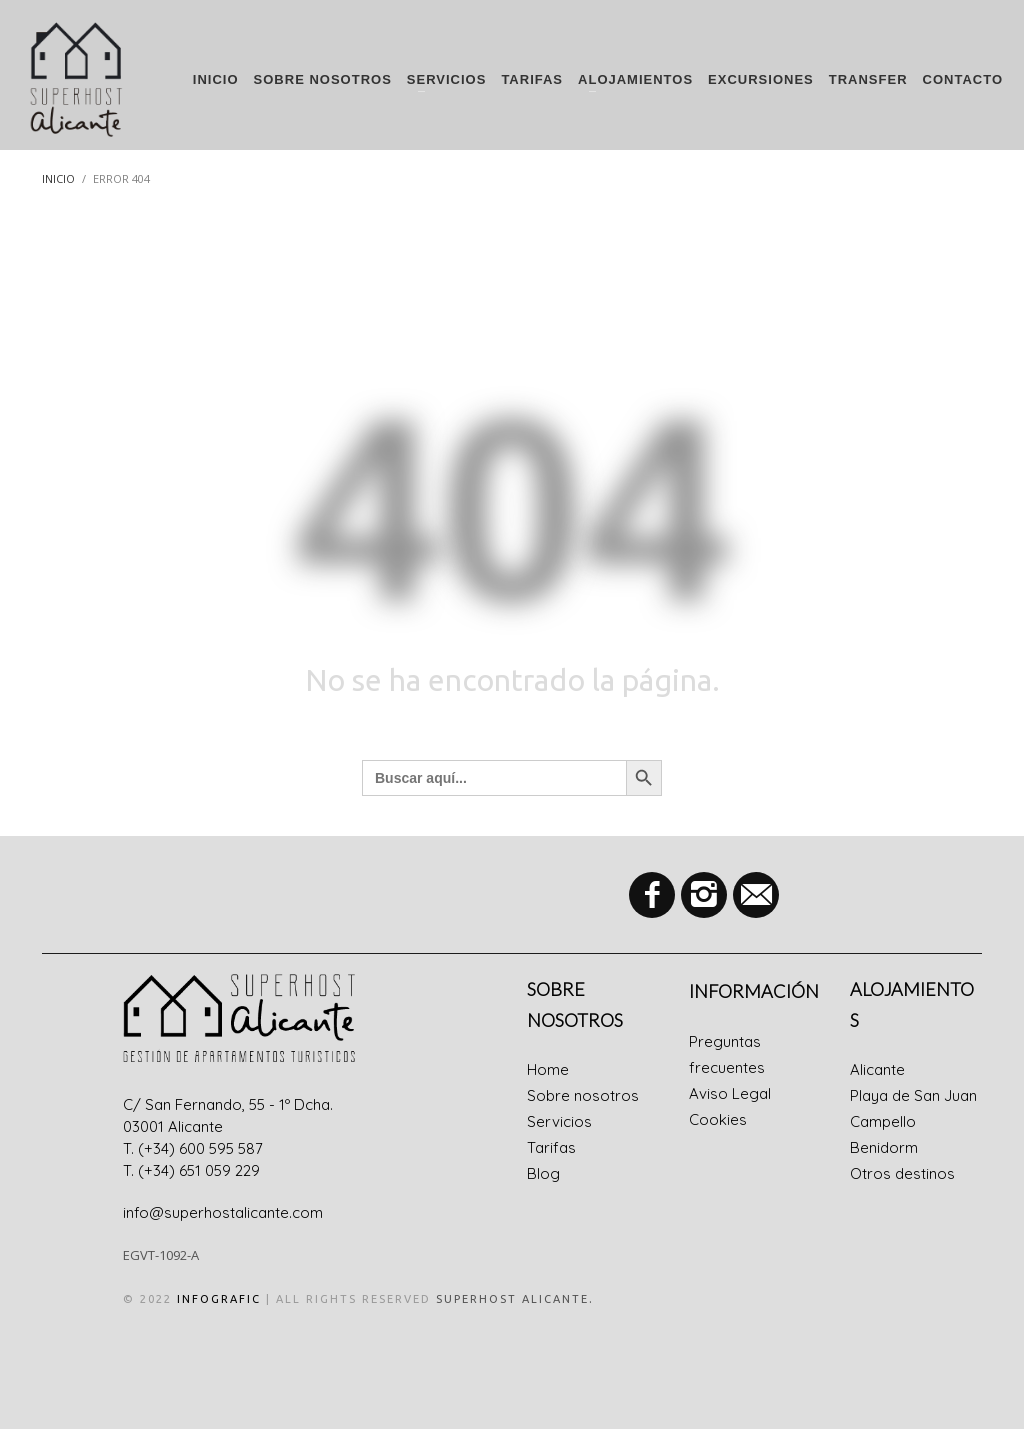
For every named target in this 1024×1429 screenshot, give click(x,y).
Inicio (58, 178)
